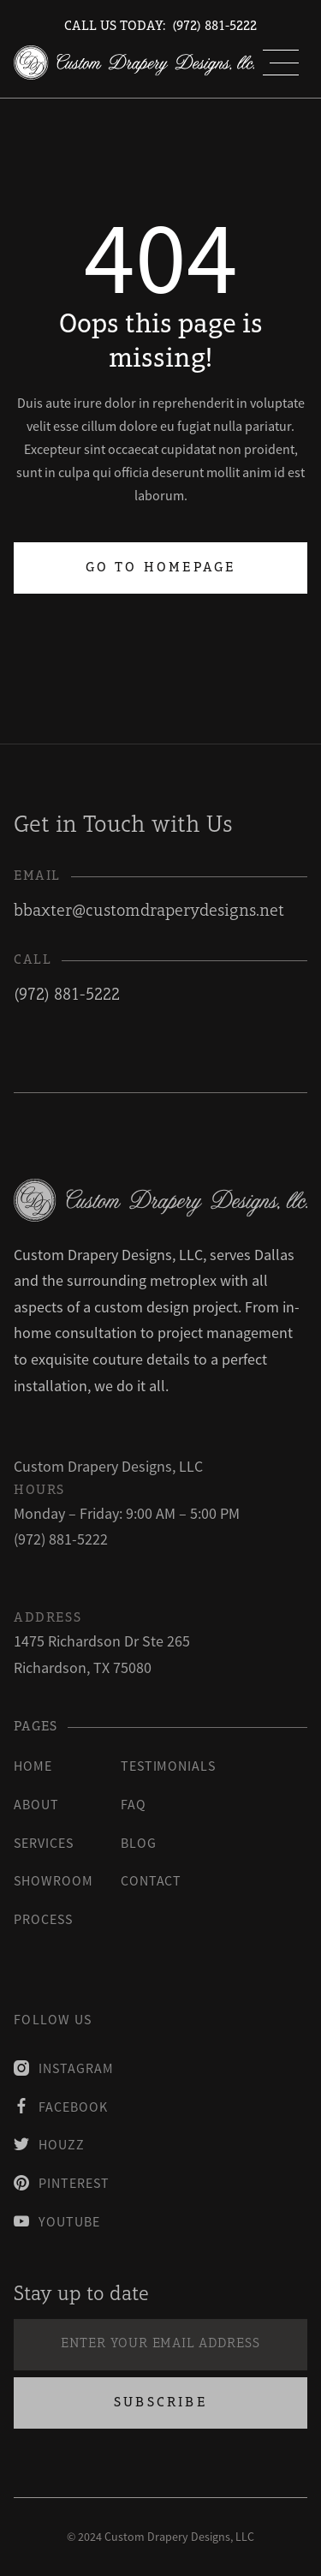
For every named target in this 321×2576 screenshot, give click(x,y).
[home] (134, 62)
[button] (280, 62)
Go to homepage (161, 568)
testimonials (169, 1765)
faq (133, 1804)
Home (33, 1765)
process (43, 1919)
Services (44, 1842)
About (36, 1804)
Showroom (53, 1880)
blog (139, 1842)
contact (151, 1880)
